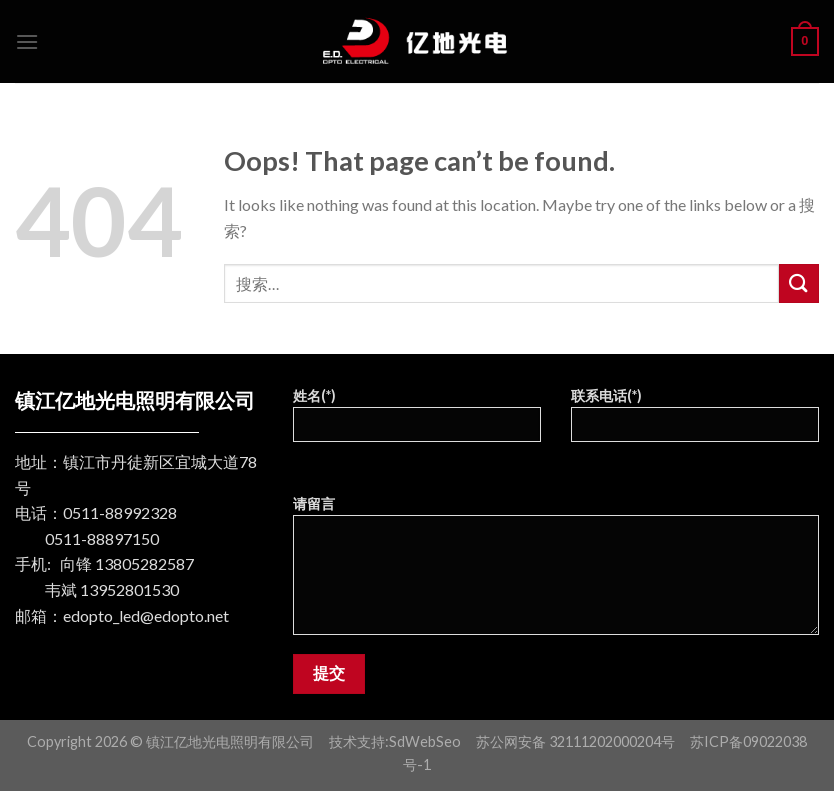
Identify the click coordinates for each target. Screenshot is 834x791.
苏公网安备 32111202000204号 (575, 741)
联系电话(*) (695, 421)
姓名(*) (417, 421)
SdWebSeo (425, 741)
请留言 (556, 572)
